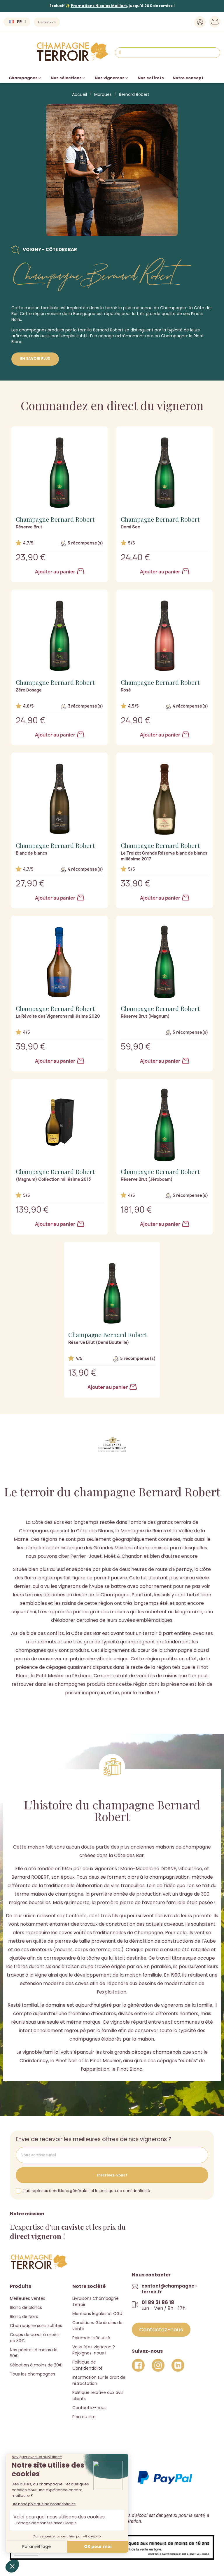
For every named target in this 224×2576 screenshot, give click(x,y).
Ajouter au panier (59, 571)
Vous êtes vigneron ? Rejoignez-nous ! (93, 2350)
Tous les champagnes (32, 2374)
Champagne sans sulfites (36, 2325)
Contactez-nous (89, 2408)
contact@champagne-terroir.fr (169, 2289)
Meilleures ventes (27, 2298)
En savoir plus (35, 358)
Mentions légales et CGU (97, 2313)
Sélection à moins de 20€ (36, 2365)
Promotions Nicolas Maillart (99, 5)
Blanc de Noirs (24, 2316)
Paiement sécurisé (91, 2338)
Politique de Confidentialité (87, 2365)
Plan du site (84, 2417)
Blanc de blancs (26, 2307)
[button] (161, 2330)
